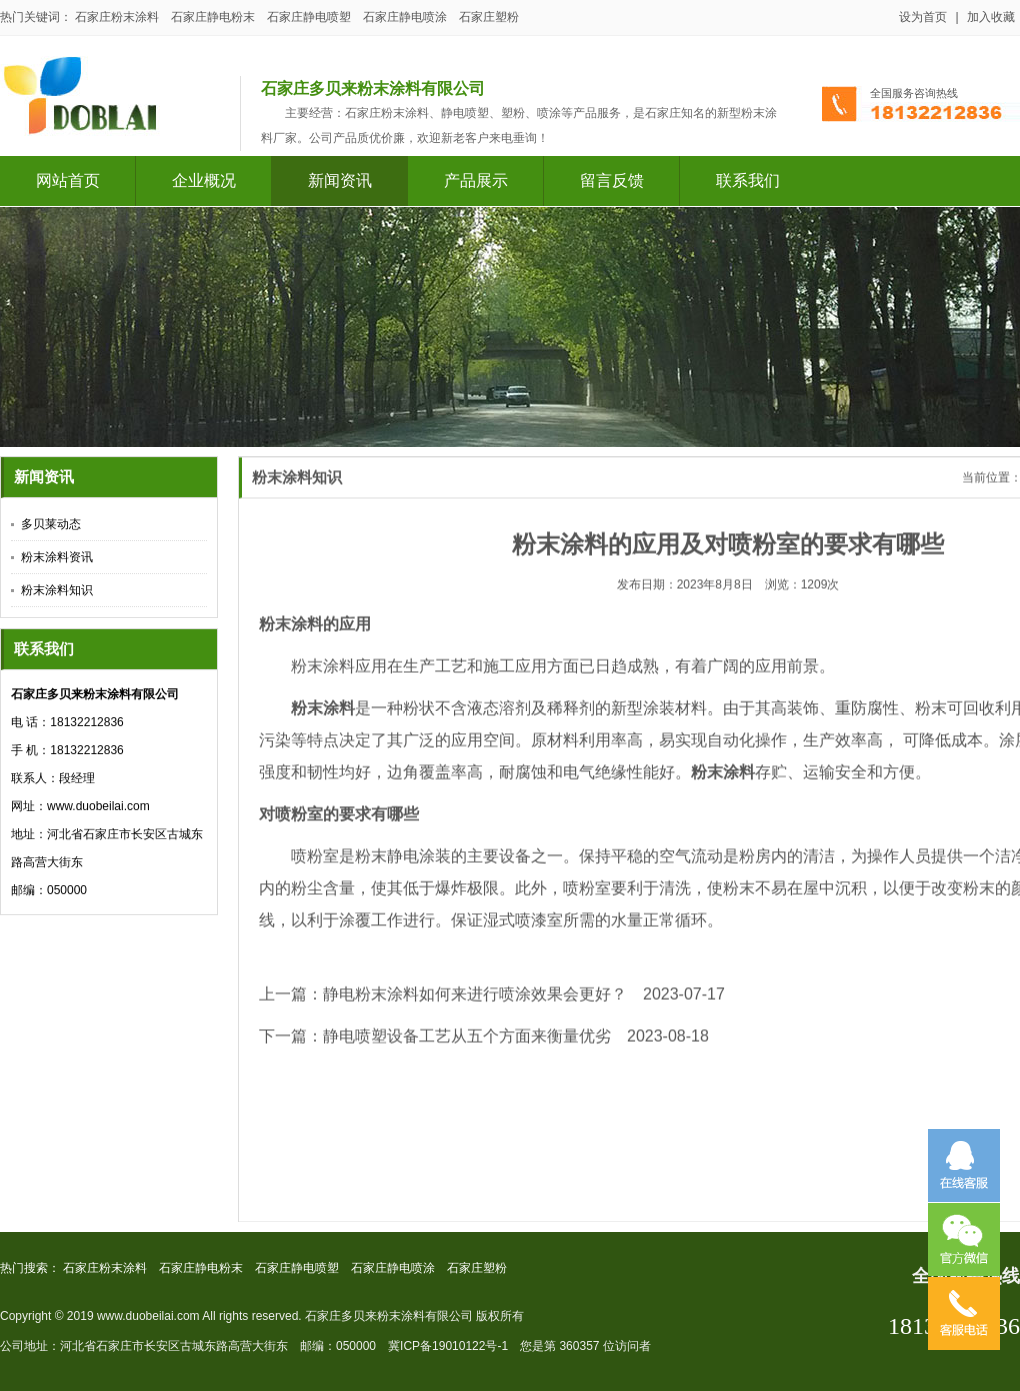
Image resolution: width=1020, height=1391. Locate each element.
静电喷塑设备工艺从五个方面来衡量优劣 (467, 1045)
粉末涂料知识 (57, 592)
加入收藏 (991, 17)
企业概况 (204, 180)
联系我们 (748, 180)
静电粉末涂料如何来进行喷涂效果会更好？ (475, 1003)
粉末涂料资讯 (57, 559)
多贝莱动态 (51, 526)
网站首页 (68, 180)
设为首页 (923, 17)
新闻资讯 (340, 180)
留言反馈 (612, 180)
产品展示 (476, 180)
